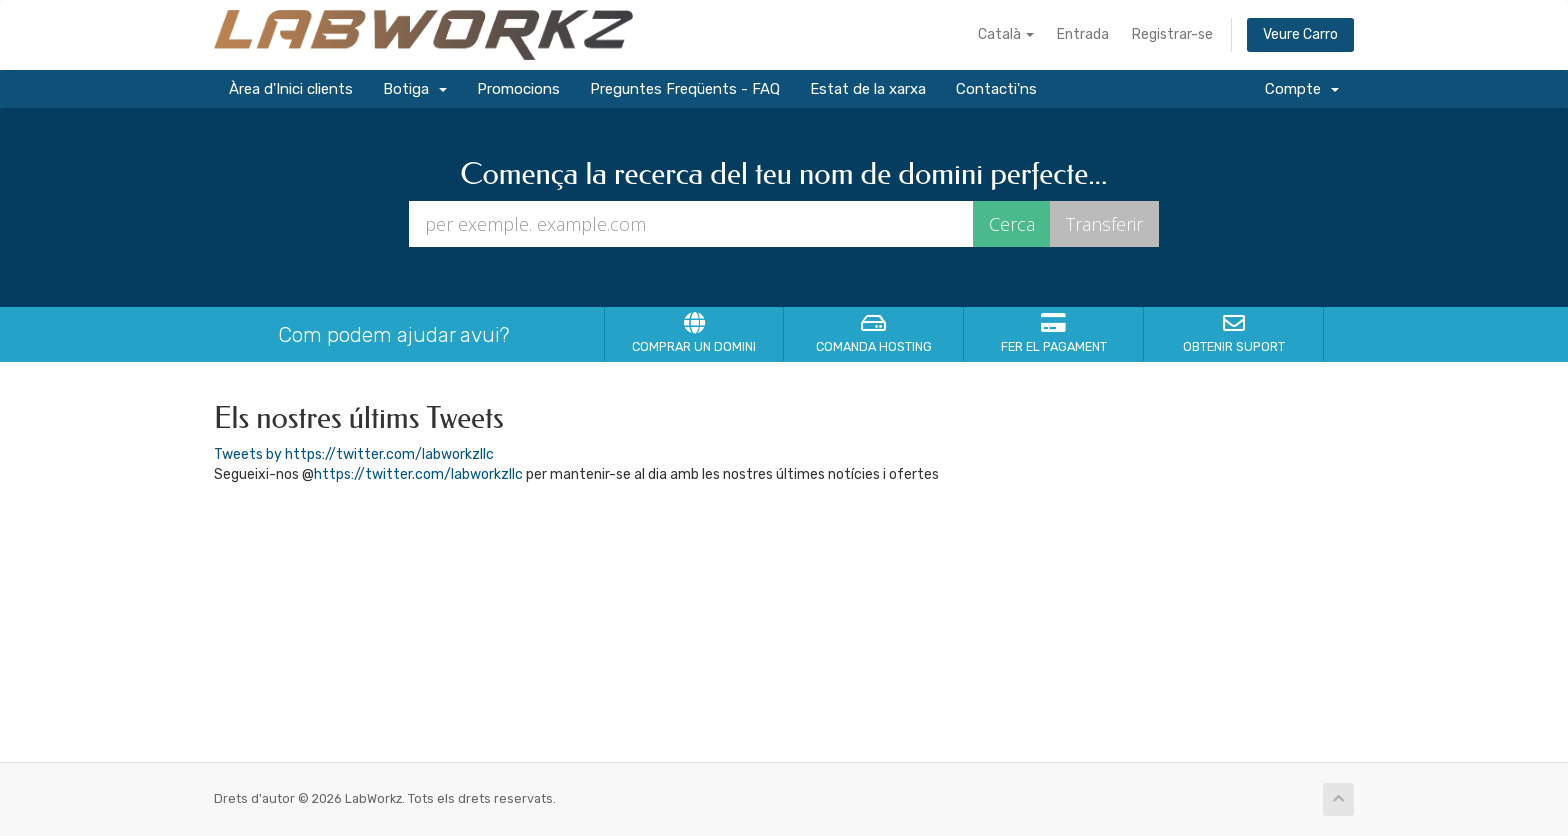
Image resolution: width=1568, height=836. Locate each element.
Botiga (415, 89)
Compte (1302, 89)
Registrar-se (1172, 34)
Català (1006, 34)
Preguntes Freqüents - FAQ (685, 89)
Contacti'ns (996, 89)
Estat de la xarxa (868, 89)
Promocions (518, 89)
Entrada (1083, 34)
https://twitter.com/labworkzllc (418, 474)
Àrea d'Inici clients (291, 89)
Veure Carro (1300, 34)
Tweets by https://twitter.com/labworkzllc (354, 454)
